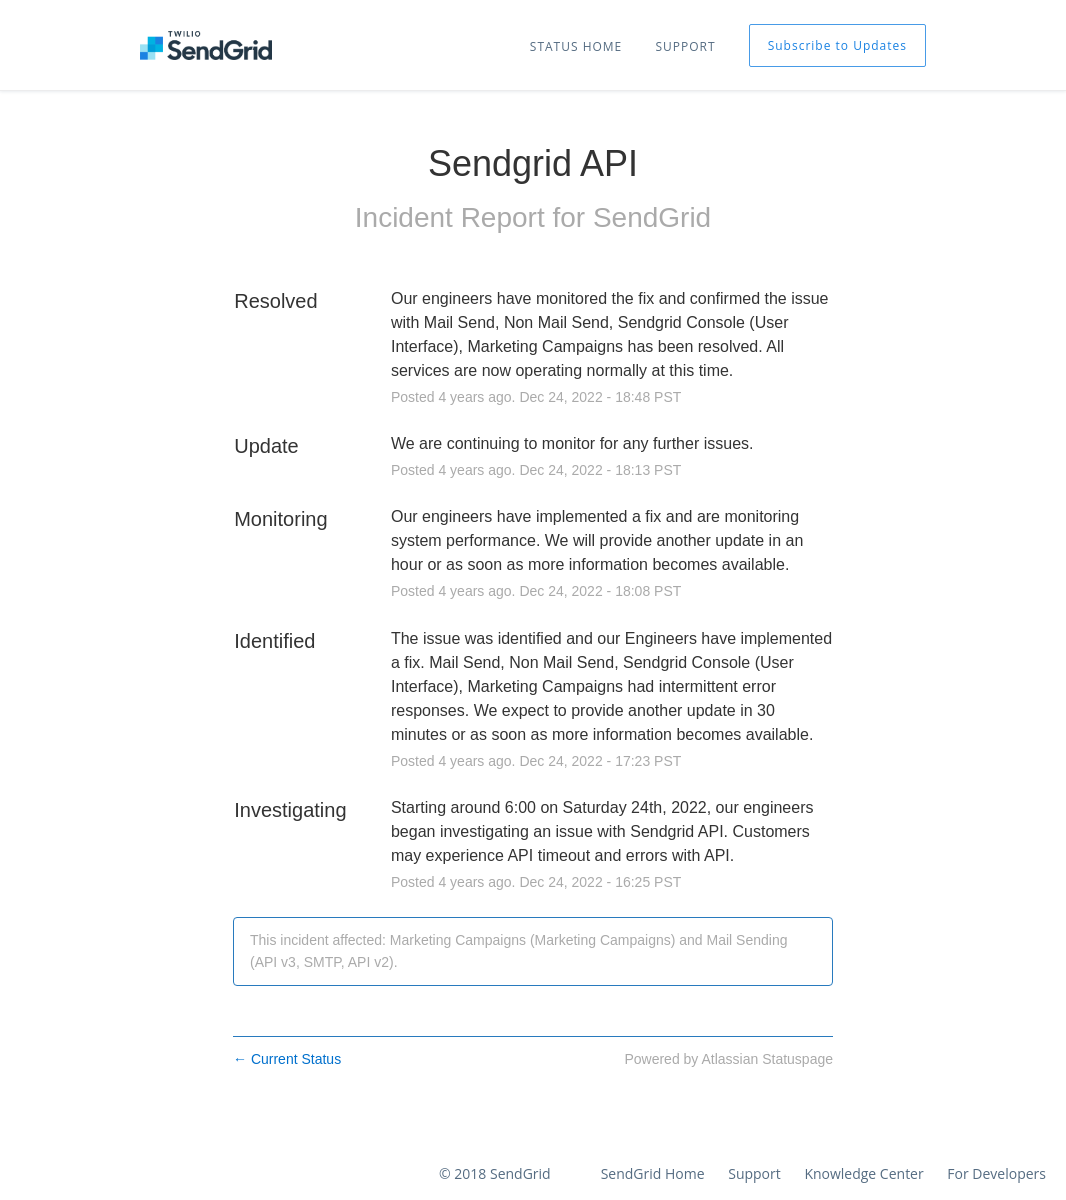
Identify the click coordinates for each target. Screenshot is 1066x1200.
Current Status (287, 1059)
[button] (837, 45)
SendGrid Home (653, 1173)
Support (754, 1173)
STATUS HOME (576, 46)
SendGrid (652, 217)
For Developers (996, 1173)
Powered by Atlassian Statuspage (728, 1059)
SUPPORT (685, 46)
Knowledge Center (863, 1173)
